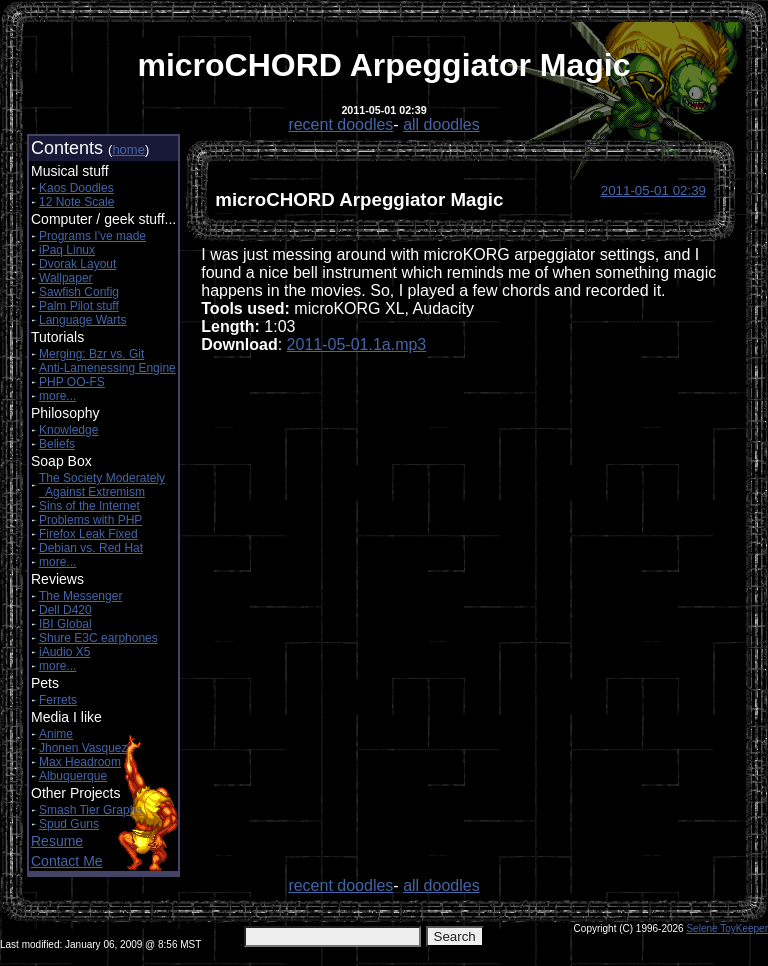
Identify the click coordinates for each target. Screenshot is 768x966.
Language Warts (83, 320)
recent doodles (340, 124)
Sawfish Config (79, 292)
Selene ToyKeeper (727, 928)
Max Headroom (80, 762)
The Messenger (80, 596)
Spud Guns (69, 824)
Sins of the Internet (89, 506)
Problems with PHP (90, 520)
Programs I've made (92, 236)
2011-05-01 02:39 (653, 190)
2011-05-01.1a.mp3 (357, 344)
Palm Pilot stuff (79, 306)
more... (57, 396)
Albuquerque (73, 776)
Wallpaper (66, 278)
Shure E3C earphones (98, 638)
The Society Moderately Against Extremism (102, 485)
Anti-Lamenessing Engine (107, 368)
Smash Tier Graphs (90, 810)
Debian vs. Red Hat (91, 548)
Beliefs (57, 444)
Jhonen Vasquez (83, 748)
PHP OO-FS (72, 382)
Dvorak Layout (77, 264)
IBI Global (65, 624)
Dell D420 (65, 610)
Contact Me (67, 861)
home (128, 149)
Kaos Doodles (76, 188)
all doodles (441, 124)
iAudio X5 (64, 652)
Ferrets (58, 700)
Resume (57, 841)
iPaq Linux (67, 250)
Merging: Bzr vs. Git (91, 354)
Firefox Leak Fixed (88, 534)
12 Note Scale (76, 202)
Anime (56, 734)
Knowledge (68, 430)
